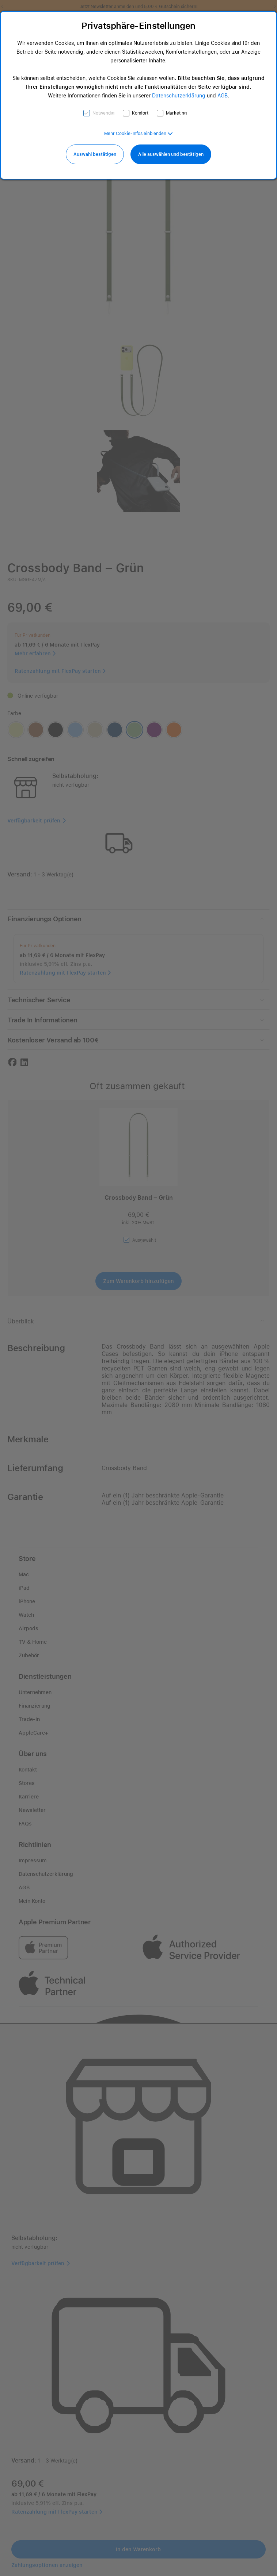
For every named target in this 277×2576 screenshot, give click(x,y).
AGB (222, 96)
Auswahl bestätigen (94, 154)
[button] (138, 133)
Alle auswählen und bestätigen (171, 154)
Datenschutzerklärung (178, 96)
